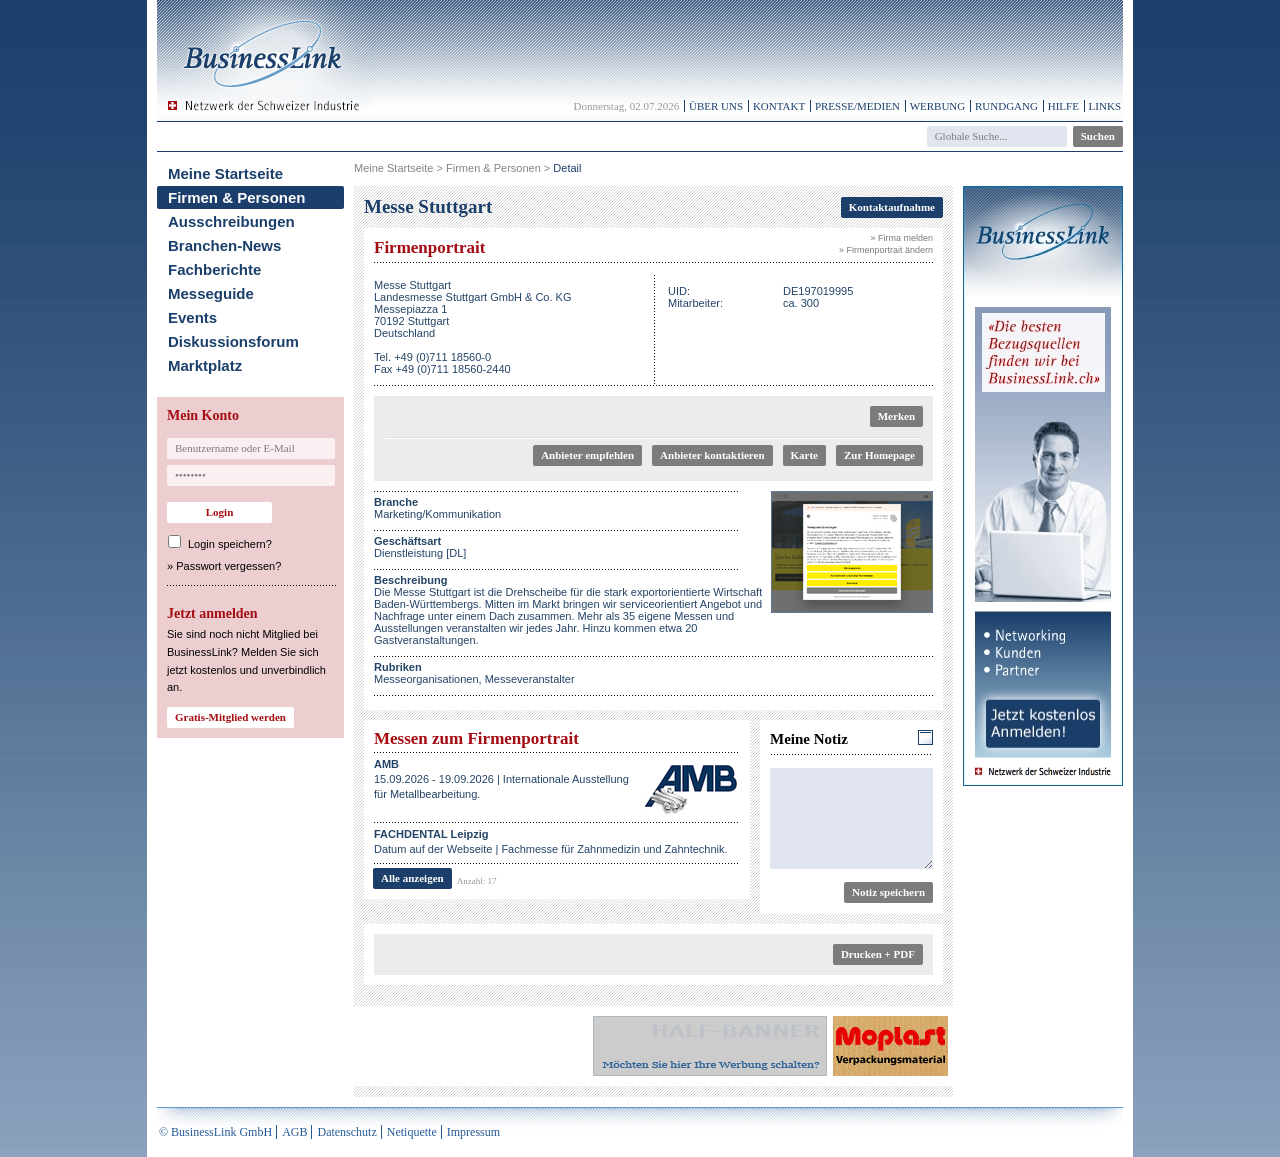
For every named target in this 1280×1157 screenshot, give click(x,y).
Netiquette (412, 1132)
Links (1105, 106)
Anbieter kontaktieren (712, 455)
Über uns (716, 106)
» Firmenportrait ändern (886, 250)
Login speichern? (230, 544)
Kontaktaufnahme (892, 207)
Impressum (473, 1132)
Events (192, 317)
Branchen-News (224, 245)
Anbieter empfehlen (587, 455)
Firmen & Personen (237, 197)
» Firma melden (901, 238)
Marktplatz (205, 365)
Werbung (938, 106)
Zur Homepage (879, 455)
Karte (804, 455)
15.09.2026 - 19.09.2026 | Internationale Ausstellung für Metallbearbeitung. (501, 779)
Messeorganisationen (426, 679)
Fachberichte (214, 269)
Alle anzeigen (412, 878)
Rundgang (1006, 106)
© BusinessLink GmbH (215, 1132)
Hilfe (1063, 106)
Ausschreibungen (231, 221)
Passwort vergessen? (228, 566)
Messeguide (211, 293)
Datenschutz (346, 1132)
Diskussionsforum (233, 341)
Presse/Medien (857, 106)
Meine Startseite (225, 173)
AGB (294, 1132)
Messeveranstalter (530, 679)
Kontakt (779, 106)
